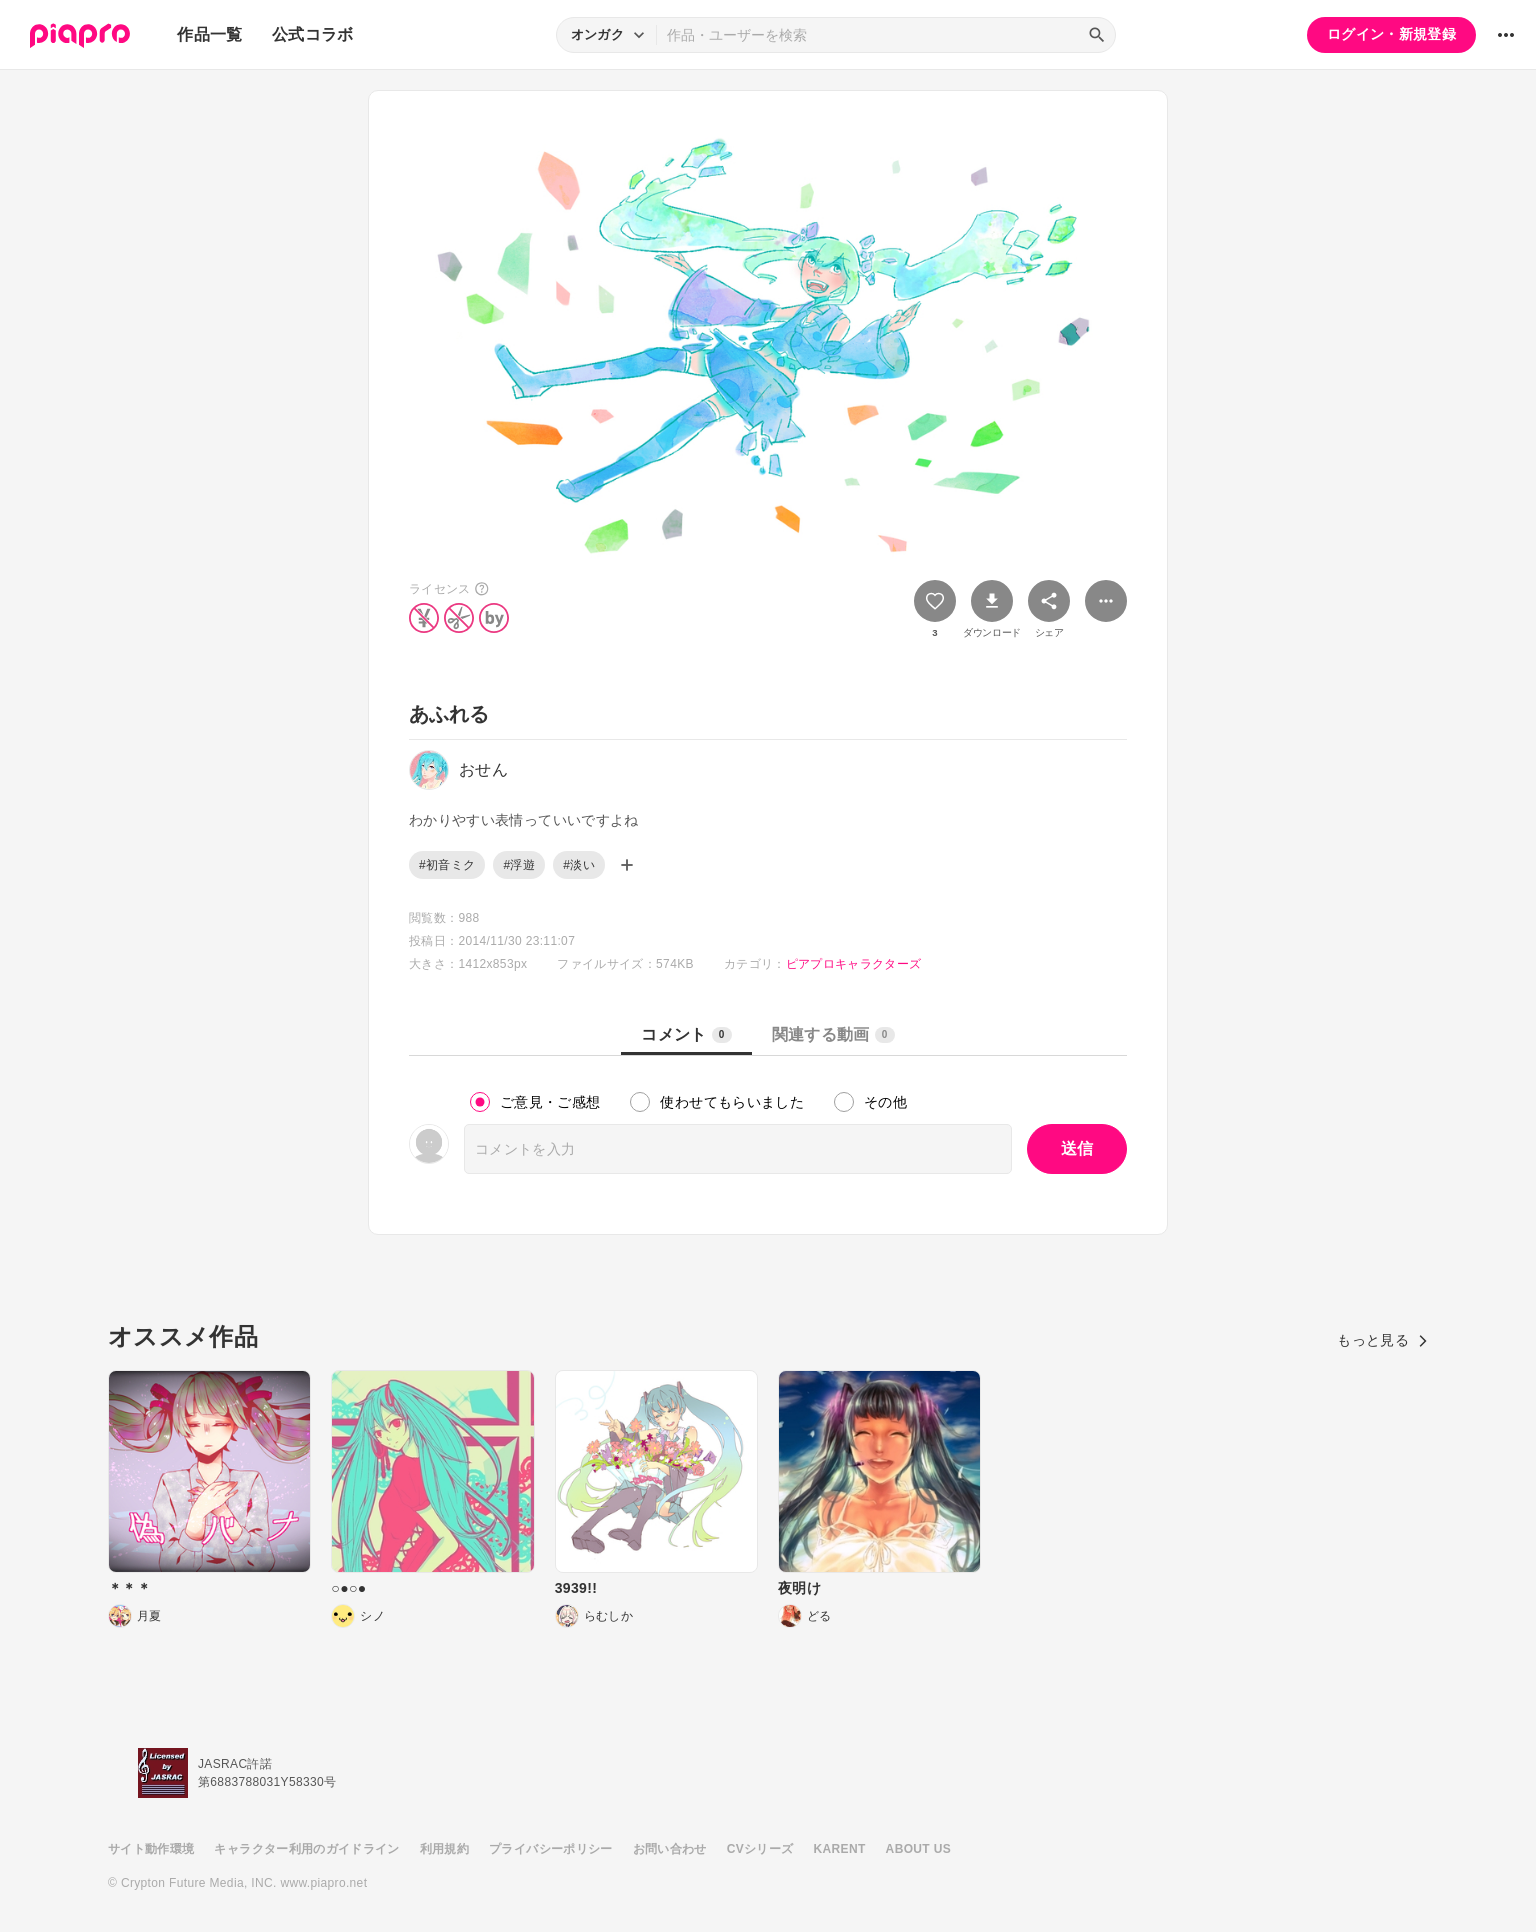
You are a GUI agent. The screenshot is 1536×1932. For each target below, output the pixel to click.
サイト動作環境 (151, 1849)
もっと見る (1382, 1340)
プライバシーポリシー (551, 1849)
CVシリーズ (760, 1849)
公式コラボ (313, 34)
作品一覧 (209, 34)
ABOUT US (918, 1849)
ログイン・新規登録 (1391, 34)
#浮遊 (519, 865)
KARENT (840, 1849)
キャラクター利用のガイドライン (306, 1849)
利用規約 (444, 1849)
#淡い (579, 865)
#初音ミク (447, 865)
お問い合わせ (670, 1849)
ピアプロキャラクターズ (854, 964)
